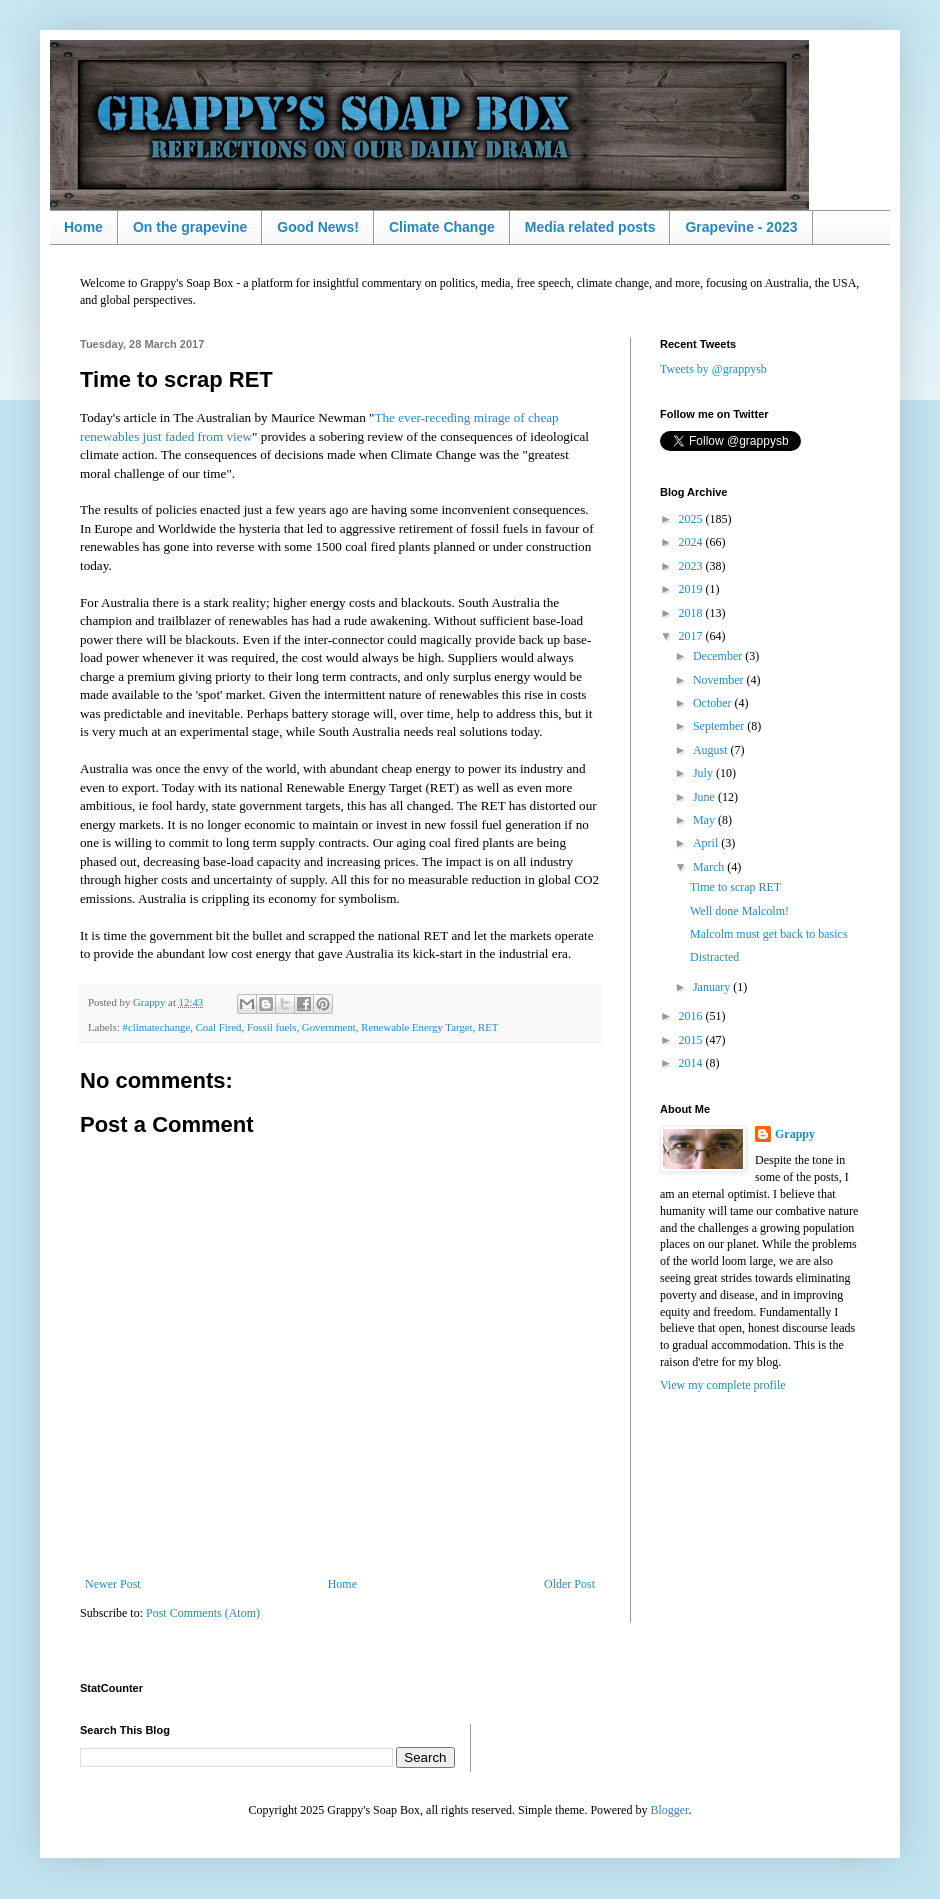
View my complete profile (723, 1385)
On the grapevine (190, 227)
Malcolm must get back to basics (769, 934)
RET (488, 1027)
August (712, 750)
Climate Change (442, 227)
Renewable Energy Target (416, 1027)
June (705, 797)
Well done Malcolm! (739, 911)
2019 (692, 589)
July (704, 773)
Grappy (795, 1134)
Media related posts (590, 227)
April (707, 843)
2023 (692, 566)
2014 (692, 1063)
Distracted (714, 957)
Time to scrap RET (735, 887)
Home (83, 227)
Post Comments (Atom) (203, 1613)
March (710, 867)
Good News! (318, 227)
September (720, 726)
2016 (692, 1016)
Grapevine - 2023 (741, 227)
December (719, 656)
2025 (692, 519)
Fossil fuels (272, 1027)
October (714, 703)
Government (329, 1027)
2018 (692, 613)
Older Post (569, 1584)
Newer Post (113, 1584)
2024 (692, 542)
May (705, 820)
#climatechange (156, 1027)
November (720, 680)
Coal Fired (219, 1027)
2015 (692, 1040)
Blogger (669, 1810)
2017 (692, 636)
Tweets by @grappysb (713, 369)
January (713, 987)
